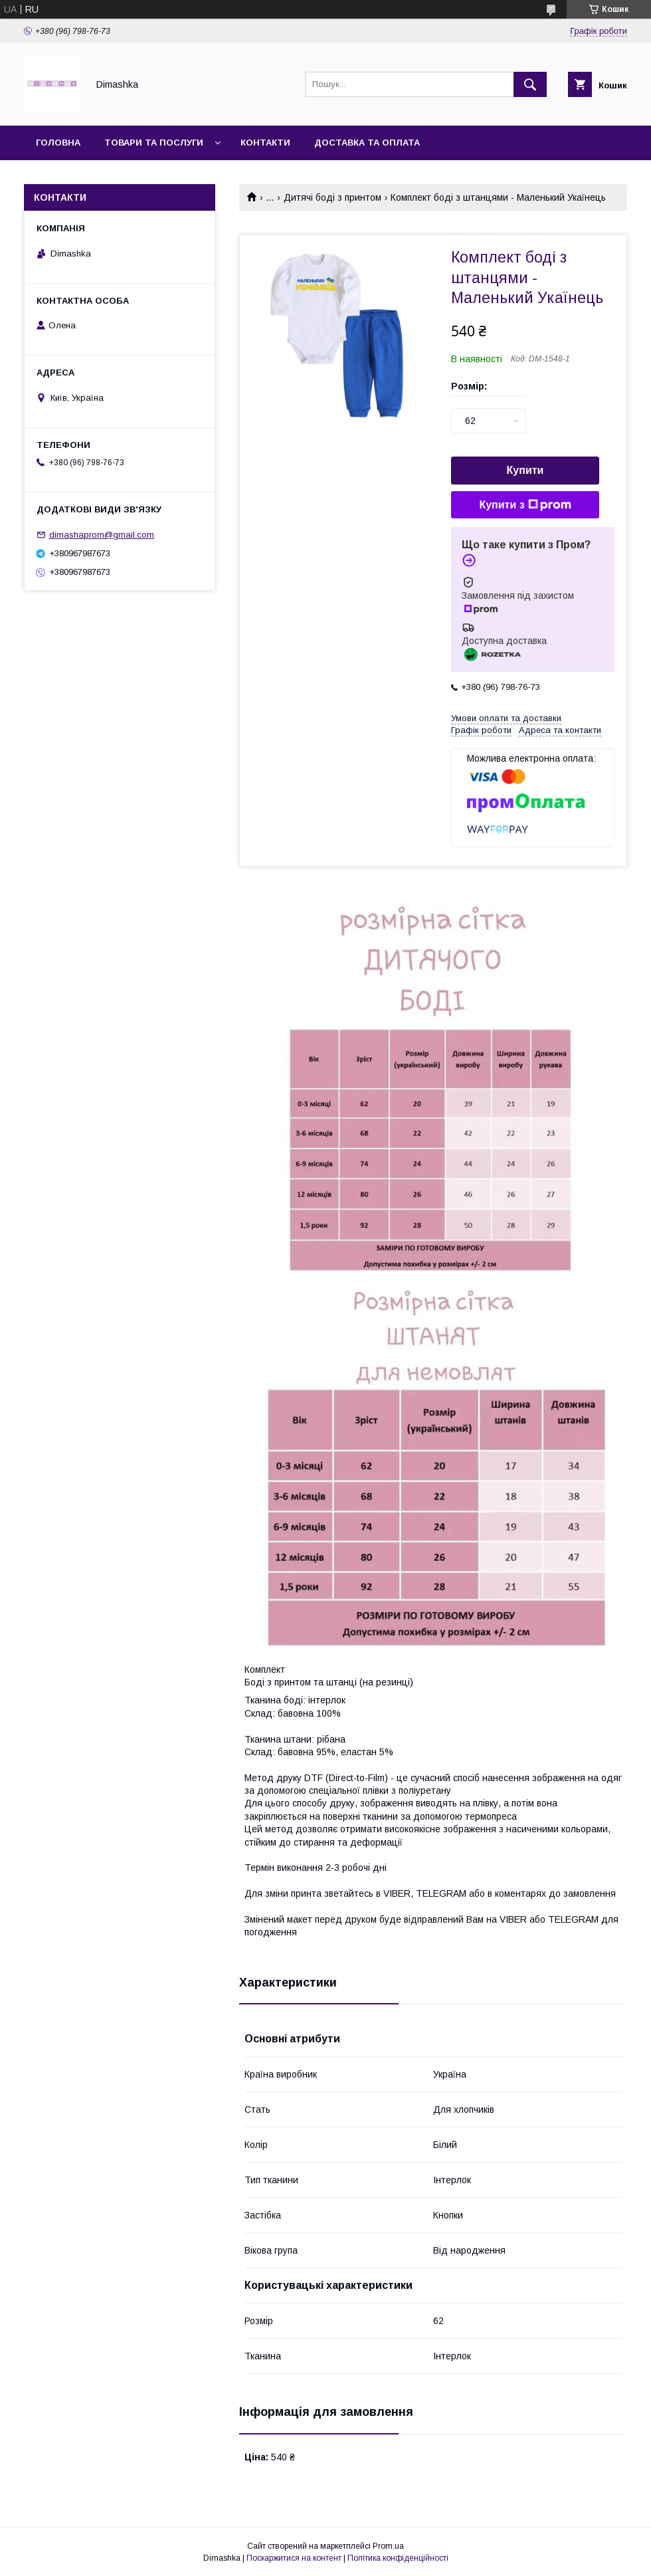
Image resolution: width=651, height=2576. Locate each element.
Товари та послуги (153, 143)
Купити (525, 470)
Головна (58, 143)
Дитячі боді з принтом (332, 197)
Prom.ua (388, 2546)
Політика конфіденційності (397, 2558)
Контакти (265, 143)
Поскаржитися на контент (293, 2558)
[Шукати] (530, 84)
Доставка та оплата (367, 143)
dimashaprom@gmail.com (101, 535)
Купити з (525, 505)
